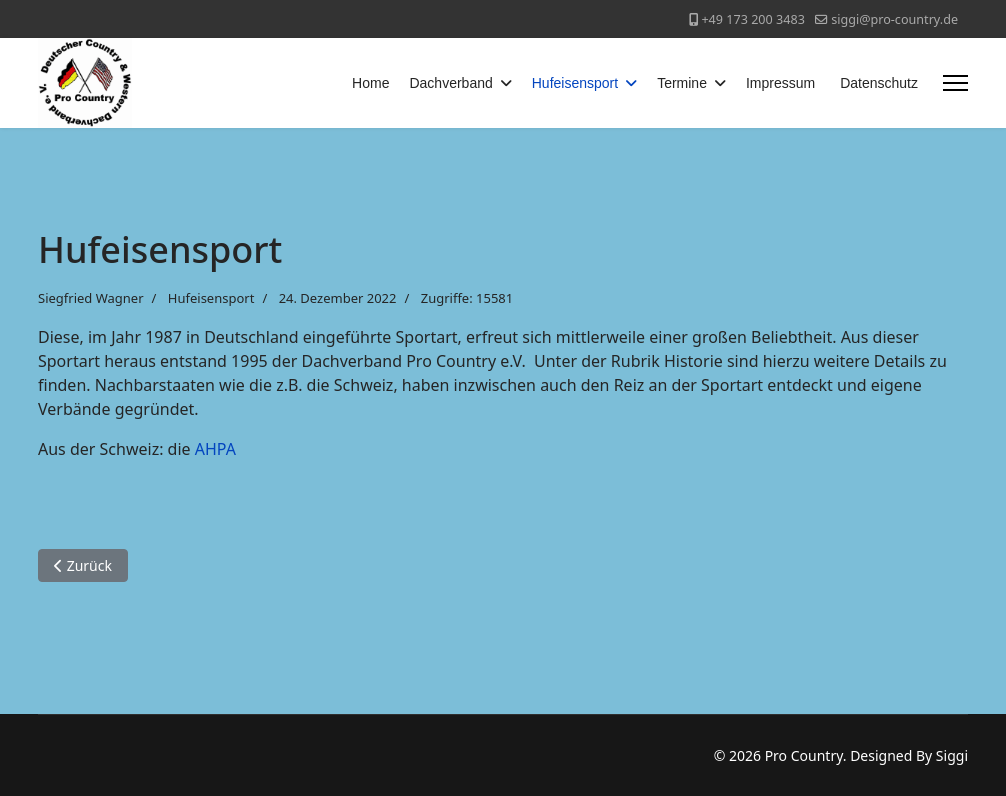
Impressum (780, 83)
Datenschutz (879, 83)
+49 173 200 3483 (752, 19)
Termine (682, 83)
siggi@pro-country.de (894, 19)
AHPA (215, 449)
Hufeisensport (575, 83)
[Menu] (955, 83)
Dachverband (450, 83)
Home (370, 83)
